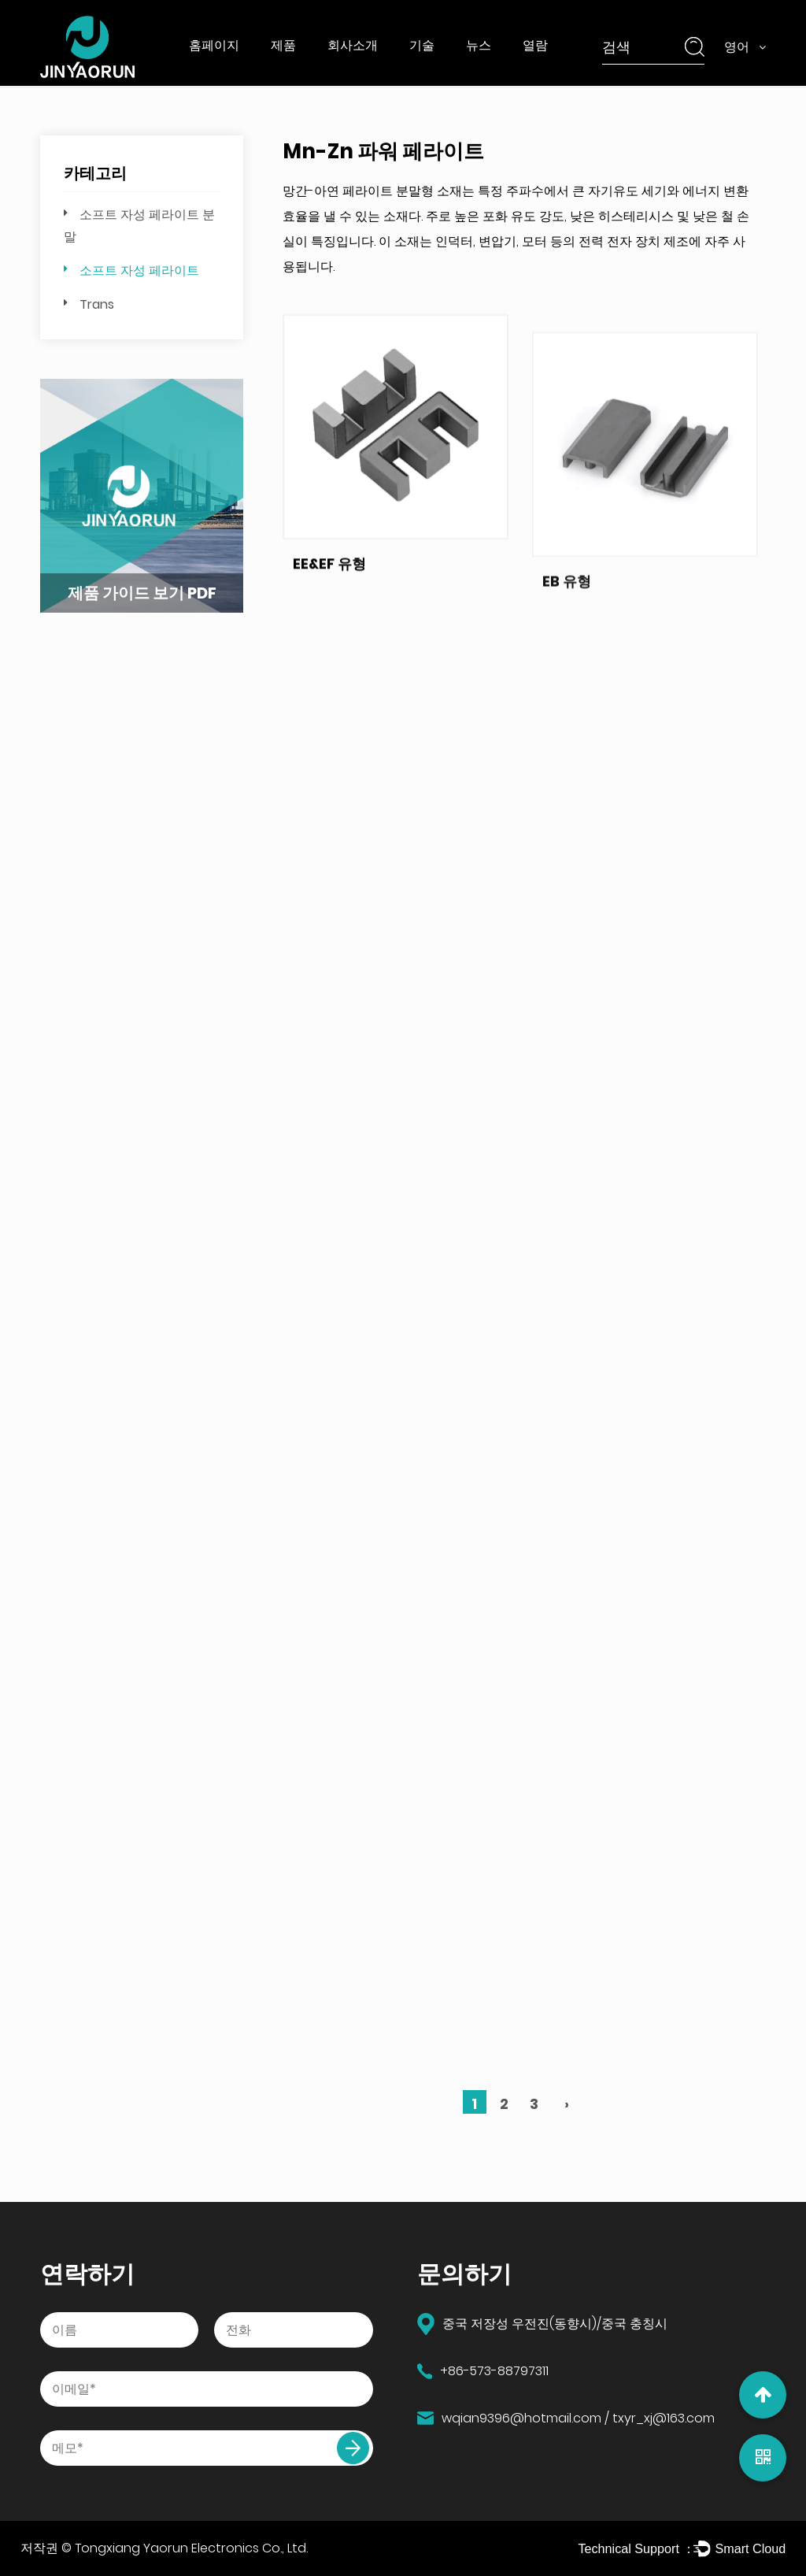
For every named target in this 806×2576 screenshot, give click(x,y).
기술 (421, 45)
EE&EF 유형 (329, 592)
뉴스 (478, 45)
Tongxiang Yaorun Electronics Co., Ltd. (191, 2548)
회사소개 (352, 45)
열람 (535, 45)
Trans (96, 304)
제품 (283, 45)
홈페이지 (214, 45)
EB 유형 (566, 648)
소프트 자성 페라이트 (139, 270)
